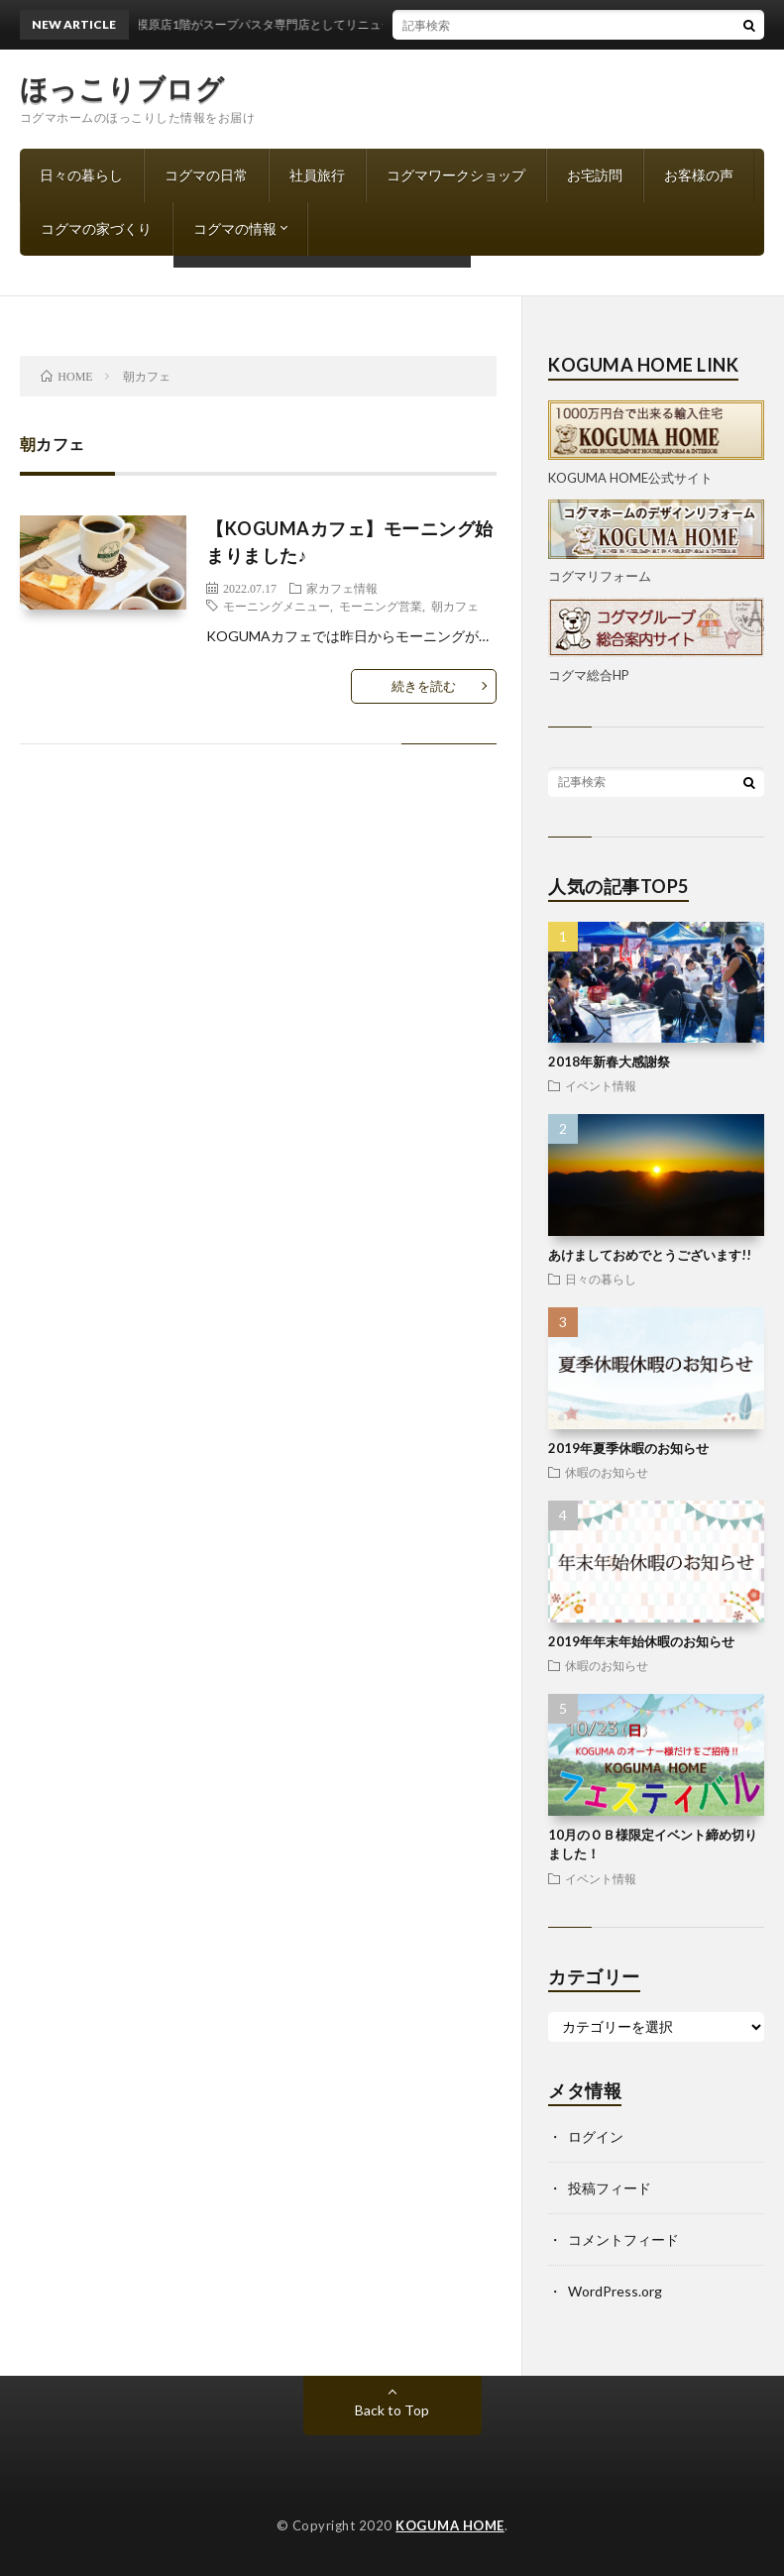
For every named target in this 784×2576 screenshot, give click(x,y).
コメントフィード (623, 2239)
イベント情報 (600, 1085)
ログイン (595, 2136)
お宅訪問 (594, 175)
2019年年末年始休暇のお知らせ (641, 1641)
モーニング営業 (380, 606)
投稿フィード (609, 2188)
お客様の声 (698, 175)
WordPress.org (615, 2291)
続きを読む (424, 686)
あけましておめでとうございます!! (649, 1255)
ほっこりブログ (122, 88)
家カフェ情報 (342, 588)
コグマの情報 (235, 228)
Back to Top (392, 2410)
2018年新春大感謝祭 (609, 1061)
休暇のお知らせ (606, 1472)
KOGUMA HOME (449, 2525)
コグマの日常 (206, 175)
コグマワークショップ (456, 175)
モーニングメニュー (276, 606)
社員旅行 (317, 175)
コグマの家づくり (96, 228)
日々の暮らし (81, 175)
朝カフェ (455, 606)
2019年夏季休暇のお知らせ (628, 1448)
